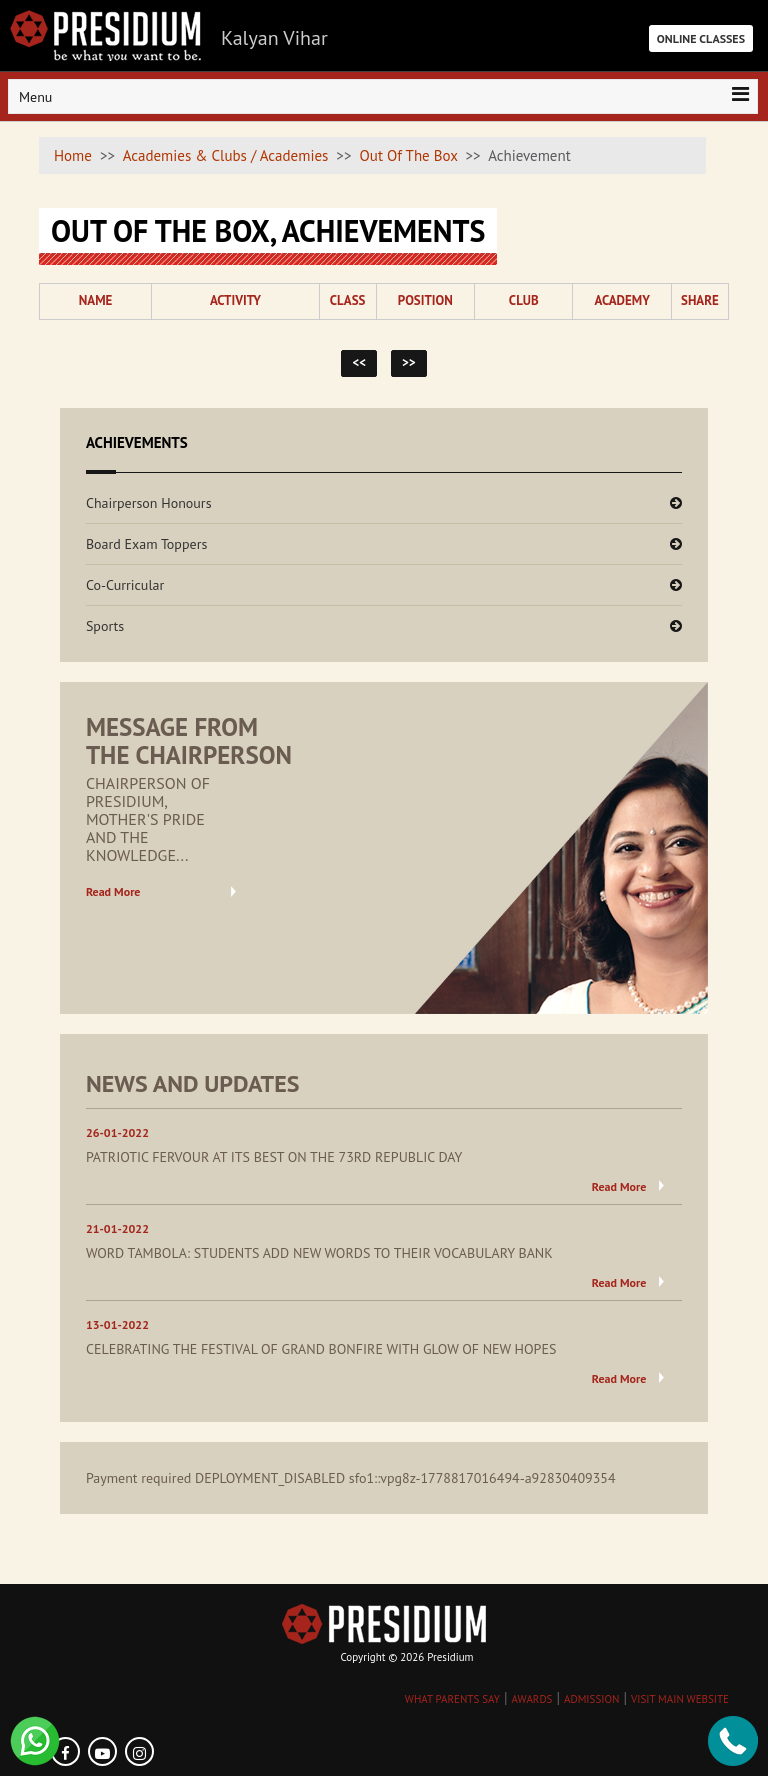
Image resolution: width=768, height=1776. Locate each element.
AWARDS (531, 1699)
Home (73, 155)
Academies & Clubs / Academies (226, 155)
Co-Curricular (125, 585)
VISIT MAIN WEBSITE (680, 1699)
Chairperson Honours (149, 503)
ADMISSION (591, 1699)
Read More (113, 891)
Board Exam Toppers (146, 544)
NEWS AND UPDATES (193, 1083)
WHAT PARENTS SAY (452, 1699)
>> (409, 362)
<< (359, 362)
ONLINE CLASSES (701, 38)
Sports (105, 626)
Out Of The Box (409, 155)
